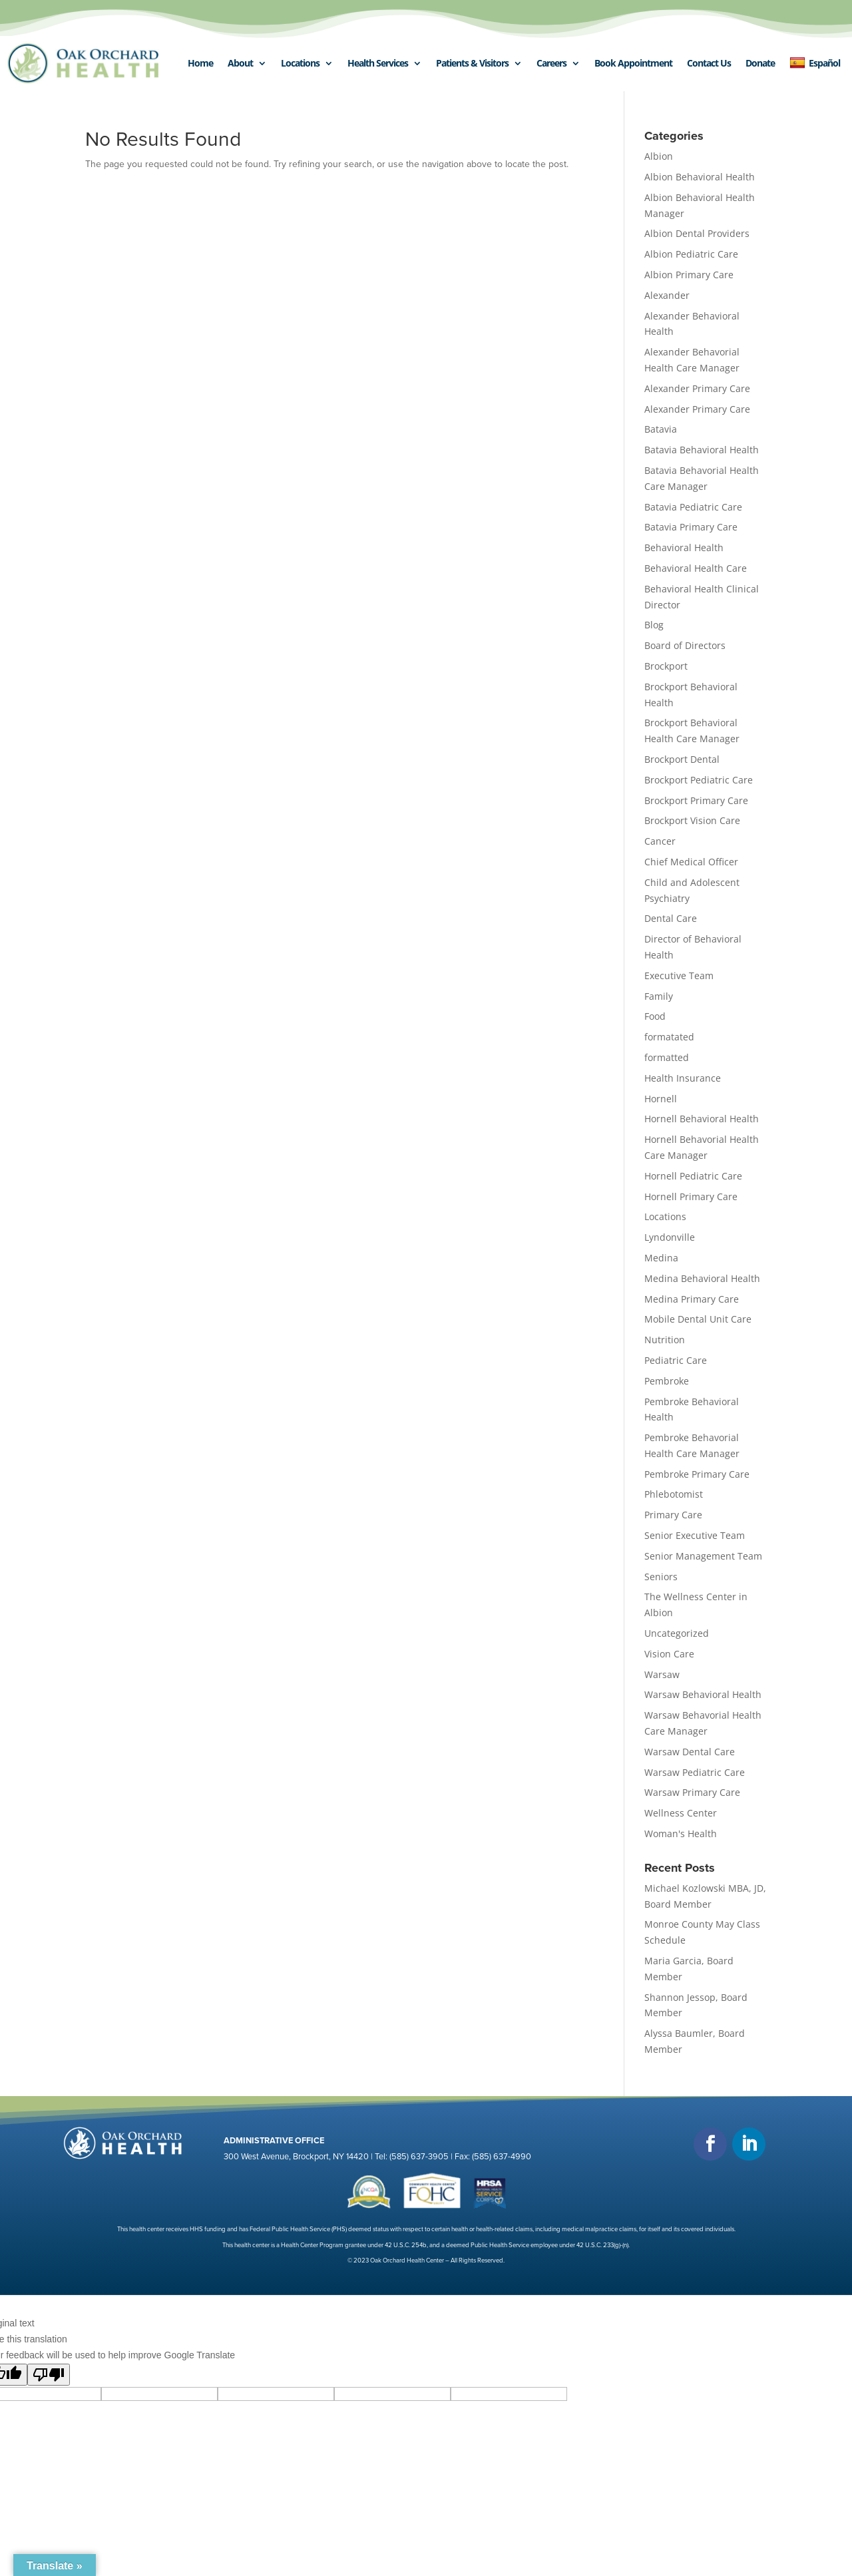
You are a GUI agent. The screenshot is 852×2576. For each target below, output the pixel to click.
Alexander (667, 295)
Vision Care (669, 1653)
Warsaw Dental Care (689, 1751)
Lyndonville (669, 1237)
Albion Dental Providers (696, 233)
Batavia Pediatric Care (693, 507)
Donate (760, 63)
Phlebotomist (673, 1494)
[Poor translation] (48, 2375)
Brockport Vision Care (692, 820)
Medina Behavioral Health (702, 1278)
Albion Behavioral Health (699, 176)
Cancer (660, 841)
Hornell (660, 1098)
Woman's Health (680, 1833)
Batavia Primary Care (691, 527)
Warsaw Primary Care (692, 1792)
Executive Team (679, 975)
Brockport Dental (682, 759)
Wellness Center (680, 1813)
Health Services (377, 63)
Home (200, 63)
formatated (669, 1036)
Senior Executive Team (694, 1535)
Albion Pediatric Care (691, 254)
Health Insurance (682, 1078)
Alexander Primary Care (697, 388)
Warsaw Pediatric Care (694, 1772)
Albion (658, 156)
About (240, 63)
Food (655, 1016)
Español (814, 63)
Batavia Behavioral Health (701, 449)
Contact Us (709, 63)
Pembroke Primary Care (696, 1474)
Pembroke (666, 1381)
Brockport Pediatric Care (698, 779)
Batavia (660, 429)
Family (658, 996)
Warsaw (662, 1674)
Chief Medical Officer (691, 861)
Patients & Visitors (472, 63)
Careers (551, 63)
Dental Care (670, 918)
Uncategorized (676, 1633)
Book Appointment (633, 63)
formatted (666, 1057)
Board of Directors (685, 645)
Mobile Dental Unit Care (697, 1319)
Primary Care (673, 1514)
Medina (661, 1257)
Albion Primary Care (689, 274)
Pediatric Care (675, 1360)
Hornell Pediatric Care (693, 1176)
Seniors (661, 1576)
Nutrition (664, 1339)
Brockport (666, 666)
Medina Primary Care (691, 1299)
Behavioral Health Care (695, 568)
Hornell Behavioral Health (701, 1118)
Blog (654, 624)
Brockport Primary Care (696, 800)
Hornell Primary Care (691, 1196)
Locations (300, 63)
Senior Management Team (703, 1556)
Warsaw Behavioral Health (702, 1694)
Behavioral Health (684, 547)
